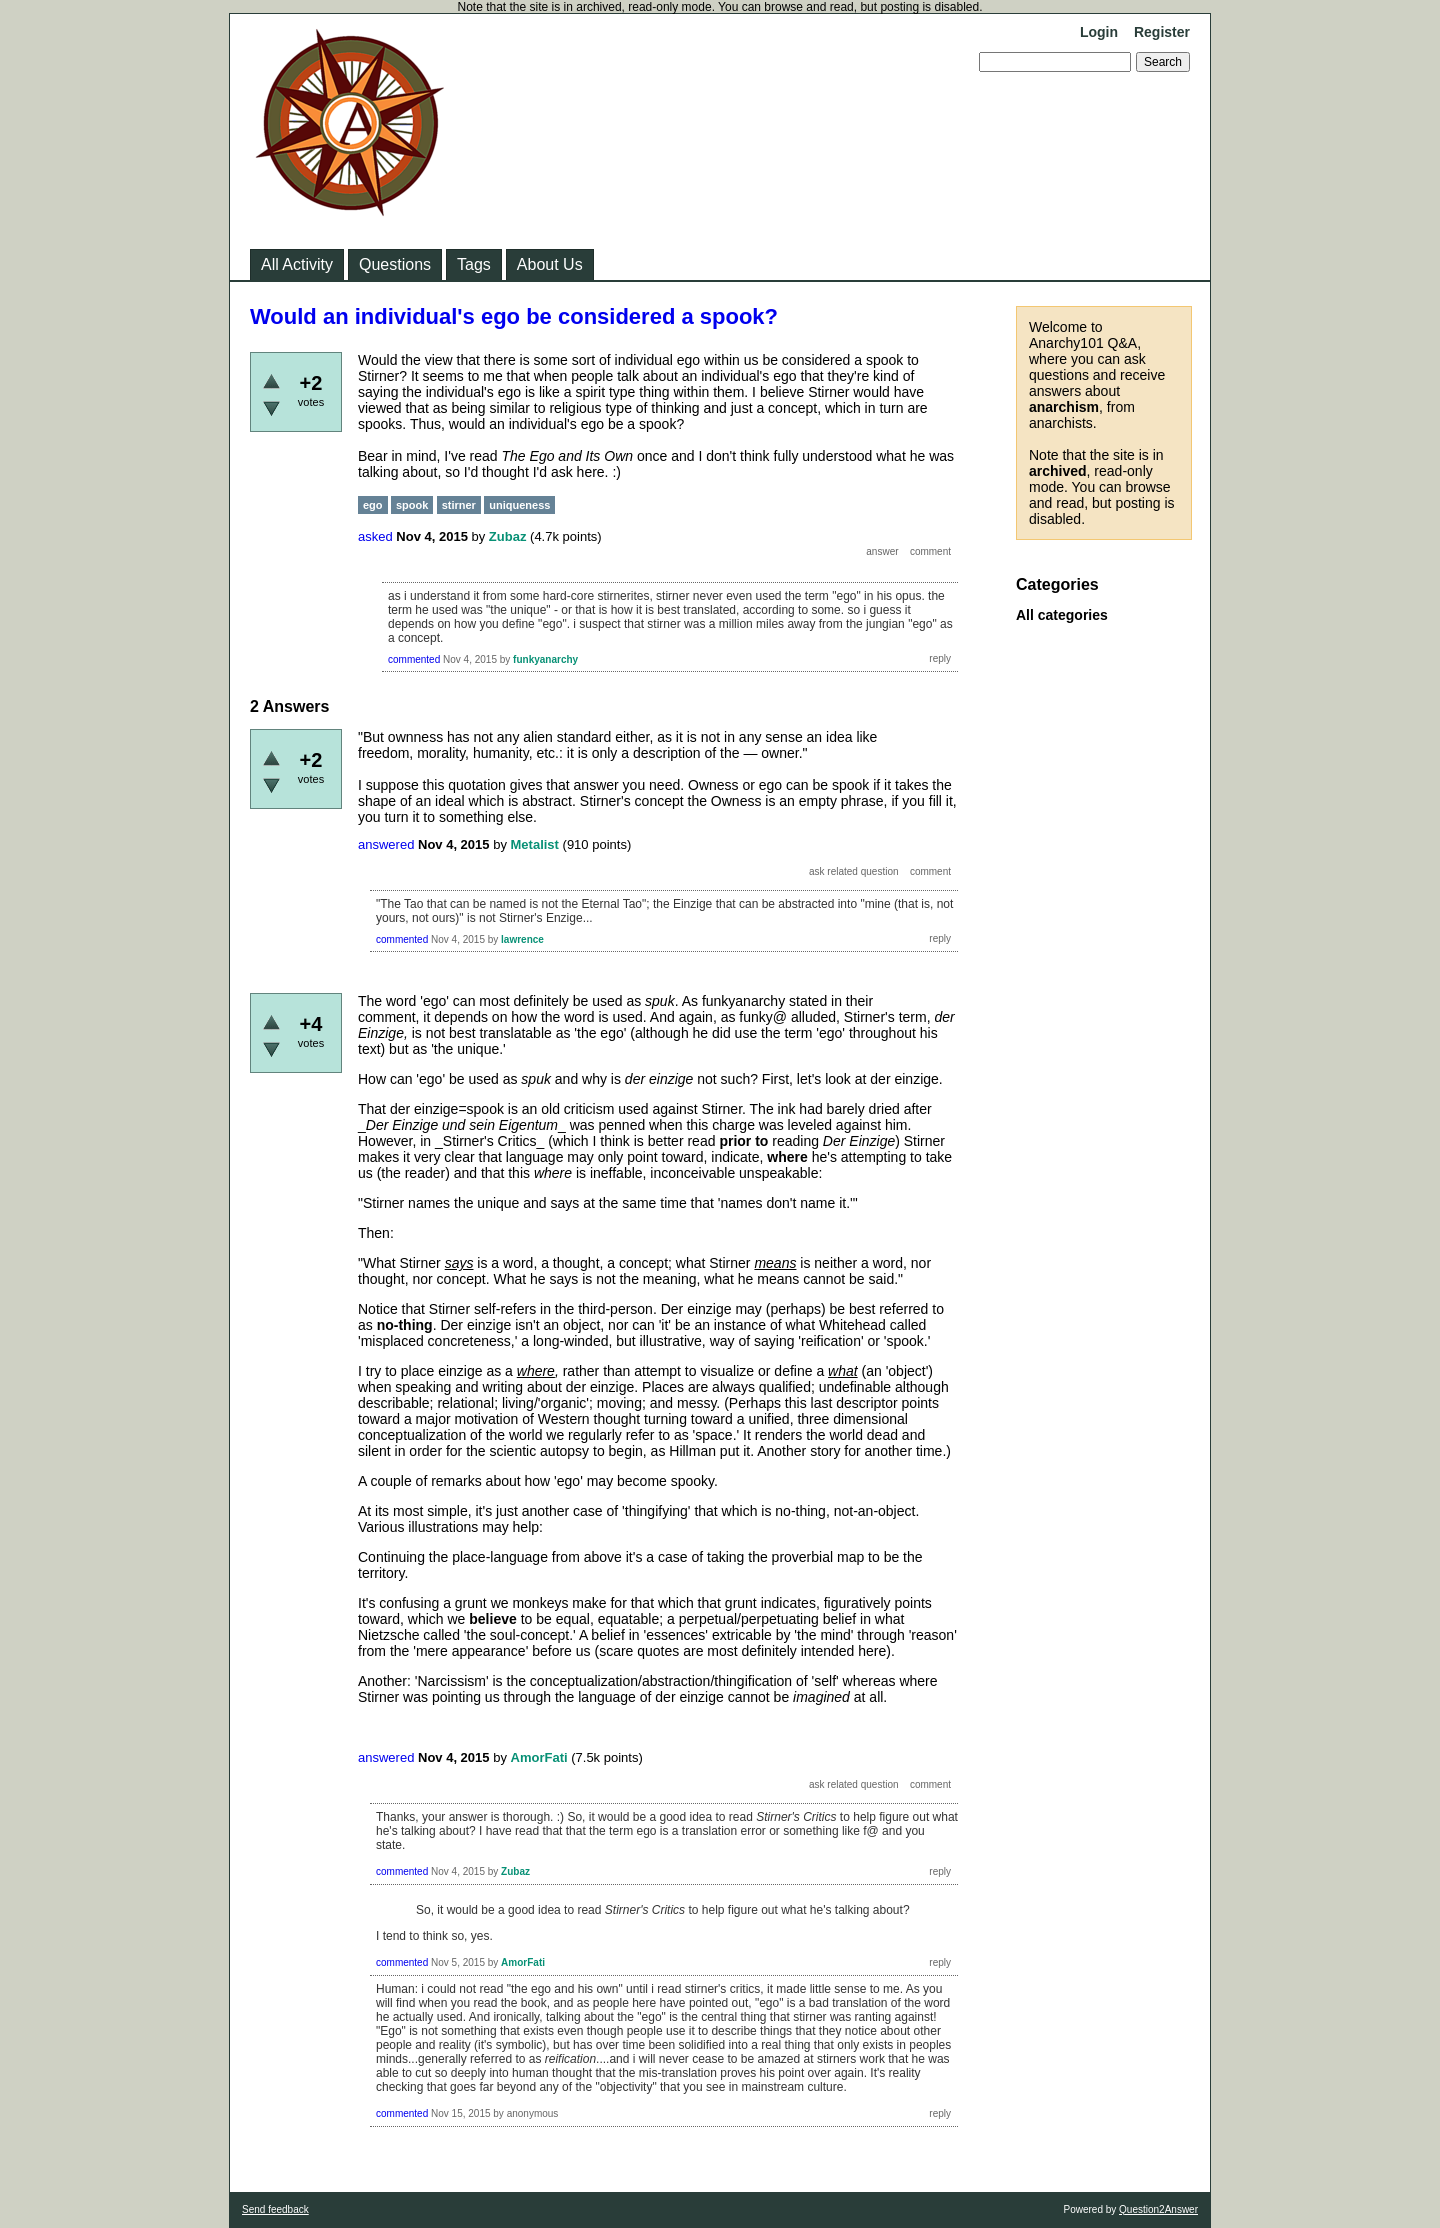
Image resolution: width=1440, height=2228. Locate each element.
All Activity (297, 264)
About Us (550, 264)
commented (414, 659)
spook (412, 505)
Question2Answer (1158, 2209)
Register (1162, 32)
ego (373, 505)
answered (386, 844)
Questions (395, 264)
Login (1099, 32)
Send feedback (275, 2209)
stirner (459, 505)
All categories (1062, 615)
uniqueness (519, 505)
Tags (474, 264)
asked (375, 536)
